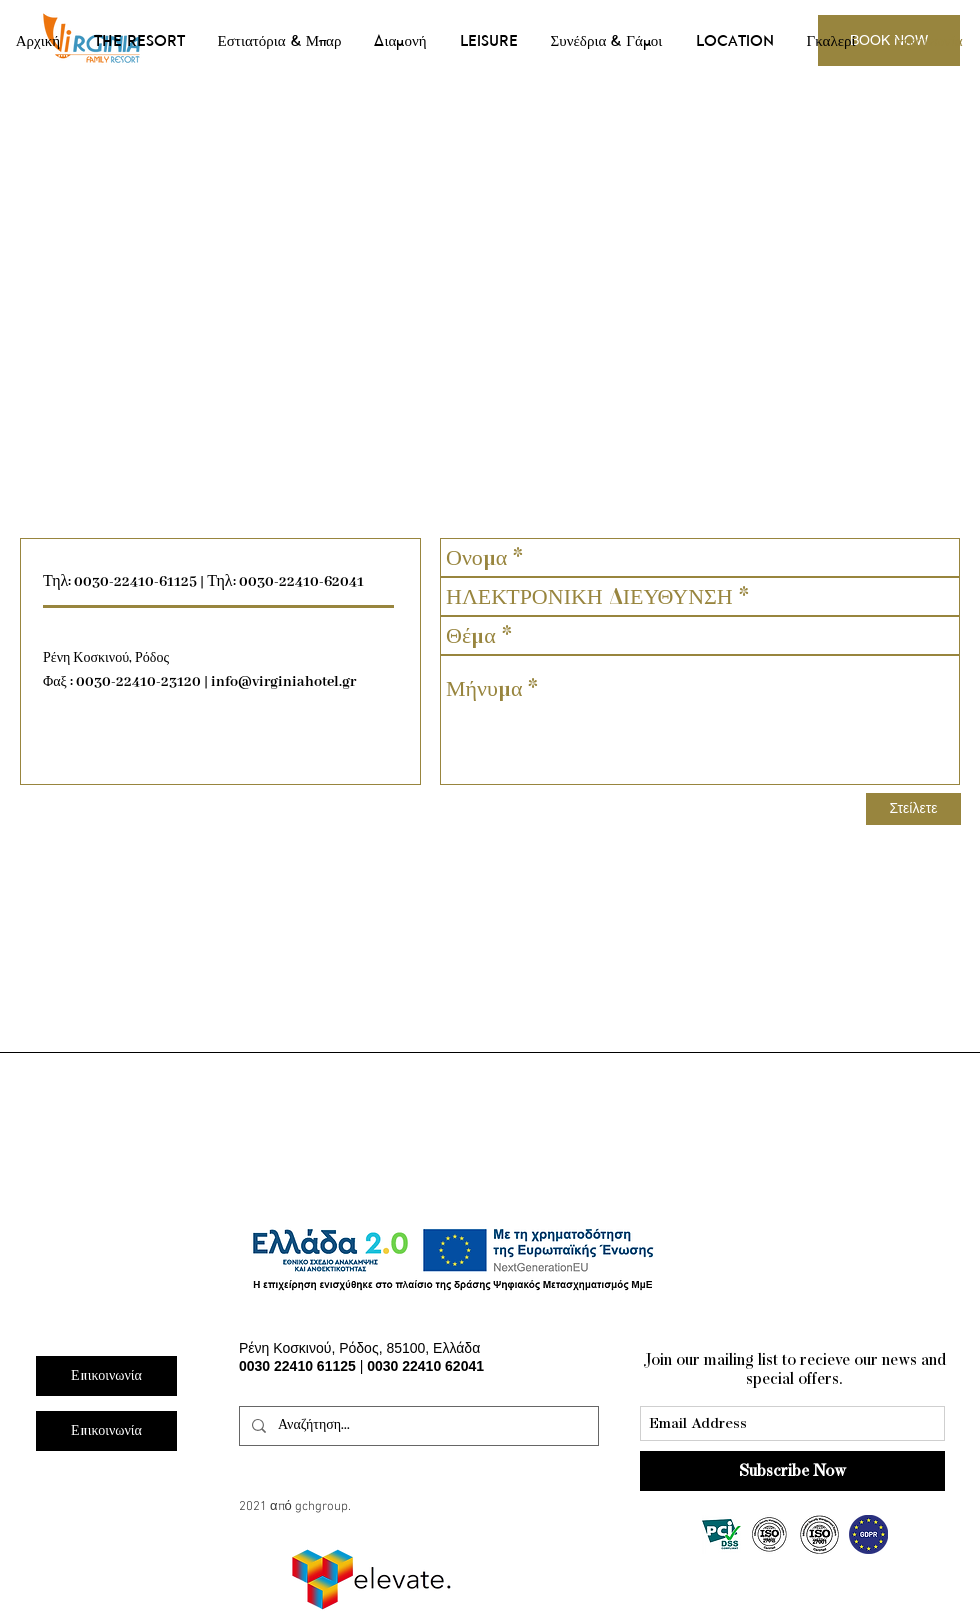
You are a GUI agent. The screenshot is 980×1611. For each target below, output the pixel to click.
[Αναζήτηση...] (417, 1426)
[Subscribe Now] (792, 1471)
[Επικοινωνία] (106, 1431)
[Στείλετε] (913, 809)
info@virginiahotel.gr (283, 682)
